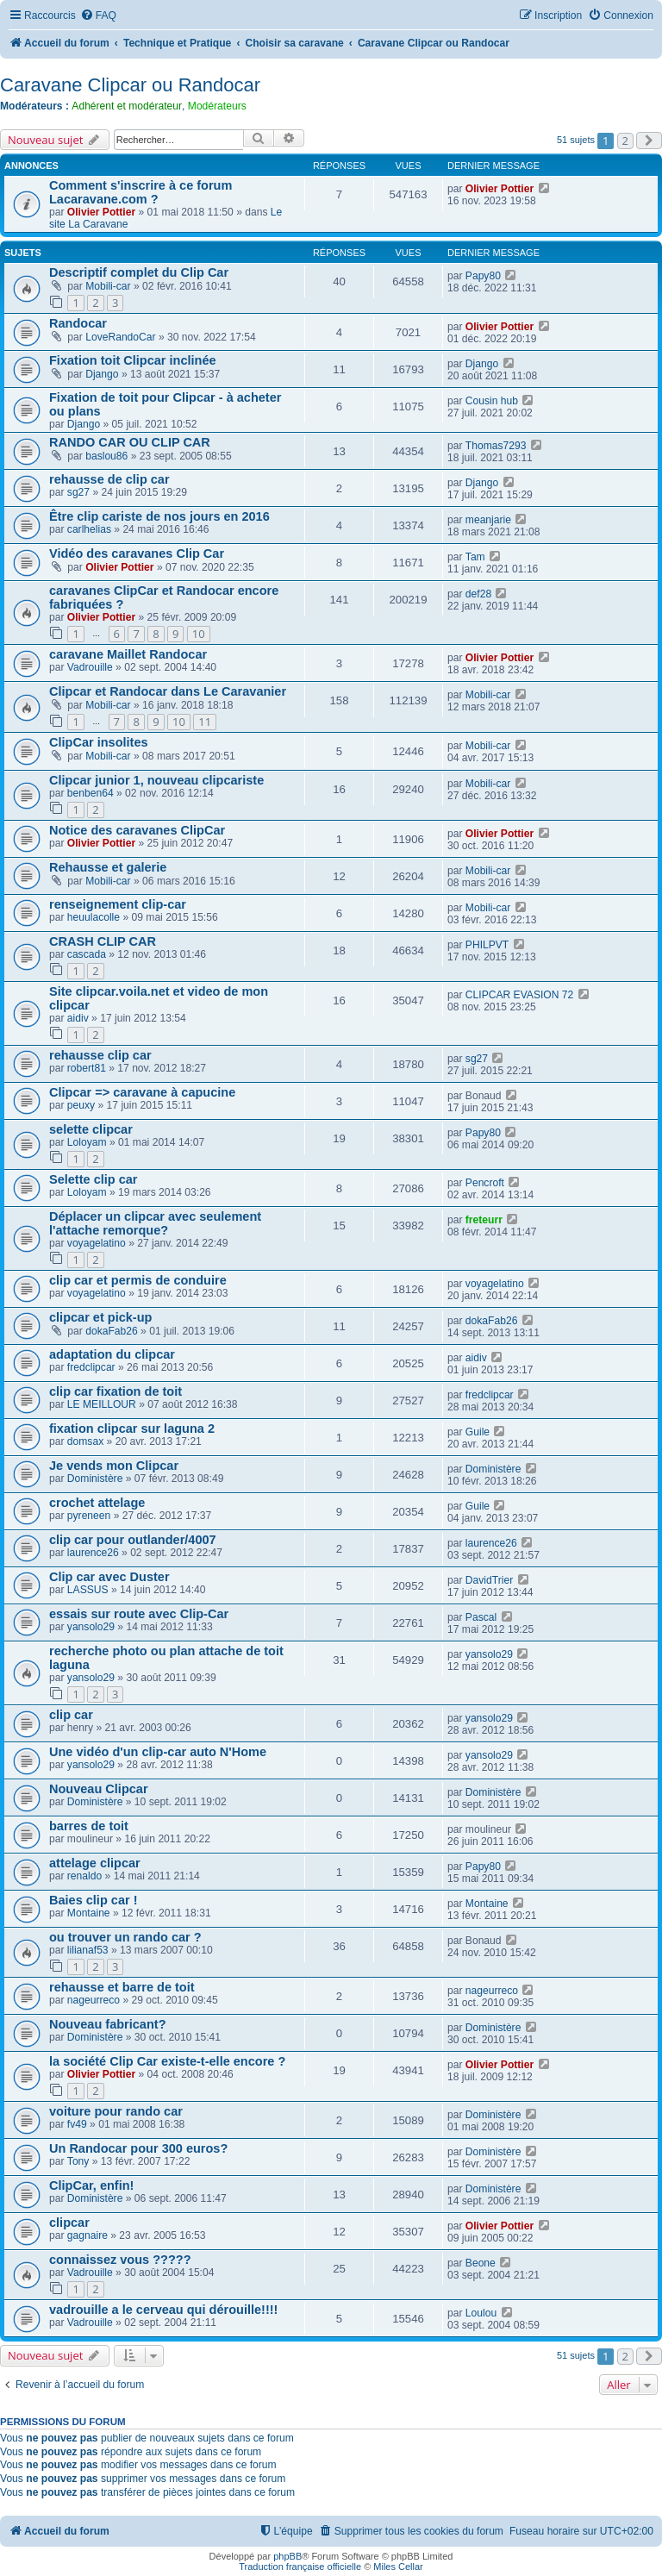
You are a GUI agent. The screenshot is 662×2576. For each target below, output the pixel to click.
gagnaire (87, 2235)
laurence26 (93, 1553)
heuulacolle (93, 917)
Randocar (78, 323)
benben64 (90, 793)
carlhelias (89, 529)
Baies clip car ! (93, 1900)
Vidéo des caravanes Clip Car (136, 553)
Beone (480, 2263)
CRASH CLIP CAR (102, 941)
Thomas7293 (496, 446)
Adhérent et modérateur (127, 106)
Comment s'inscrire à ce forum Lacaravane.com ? (140, 192)
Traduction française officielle (300, 2566)
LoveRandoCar (120, 337)
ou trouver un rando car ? (125, 1937)
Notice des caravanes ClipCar (137, 830)
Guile (477, 1432)
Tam (475, 557)
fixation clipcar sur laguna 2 (132, 1428)
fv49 (77, 2124)
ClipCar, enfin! (91, 2185)
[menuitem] (98, 16)
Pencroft (484, 1183)
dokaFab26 (111, 1331)
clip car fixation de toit (115, 1391)
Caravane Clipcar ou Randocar (130, 85)
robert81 (86, 1068)
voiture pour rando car (116, 2111)
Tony (78, 2161)
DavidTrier (489, 1580)
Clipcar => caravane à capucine (142, 1092)
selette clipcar (91, 1129)
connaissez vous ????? (120, 2260)
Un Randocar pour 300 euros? (138, 2148)
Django (101, 374)
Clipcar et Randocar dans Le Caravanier (167, 691)
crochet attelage (97, 1503)
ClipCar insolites (98, 742)
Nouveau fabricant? (107, 2024)
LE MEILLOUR (101, 1404)
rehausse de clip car (109, 479)
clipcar (69, 2222)
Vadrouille (90, 667)
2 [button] (625, 140)
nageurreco (93, 2000)
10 (198, 633)
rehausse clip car (100, 1055)
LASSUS (88, 1590)
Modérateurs (217, 106)
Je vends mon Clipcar (113, 1465)
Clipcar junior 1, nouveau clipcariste (156, 780)
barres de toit (88, 1826)
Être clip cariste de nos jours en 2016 (159, 516)
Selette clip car (93, 1179)
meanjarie (488, 520)
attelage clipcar (95, 1863)
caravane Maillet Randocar (128, 654)
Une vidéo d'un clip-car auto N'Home (157, 1752)
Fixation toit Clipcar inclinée (132, 360)
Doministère (95, 1478)
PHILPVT (487, 945)
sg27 (78, 492)
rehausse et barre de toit (122, 1987)
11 (204, 721)
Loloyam (87, 1142)
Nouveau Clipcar (98, 1789)
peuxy (81, 1105)
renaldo (84, 1876)
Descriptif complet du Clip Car (138, 272)
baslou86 (106, 456)
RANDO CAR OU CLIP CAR (129, 442)
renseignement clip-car (117, 904)
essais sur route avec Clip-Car (138, 1614)
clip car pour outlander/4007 (132, 1540)
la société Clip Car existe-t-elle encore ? (167, 2061)
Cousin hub (491, 401)
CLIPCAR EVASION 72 (519, 995)
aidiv (78, 1018)
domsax (85, 1441)
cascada (86, 954)
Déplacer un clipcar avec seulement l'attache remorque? (155, 1223)
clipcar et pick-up (100, 1317)
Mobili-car (107, 286)
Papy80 (483, 276)
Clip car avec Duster (109, 1577)
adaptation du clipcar (112, 1354)
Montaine (88, 1913)
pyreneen (88, 1516)
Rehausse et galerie (107, 867)
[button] (649, 140)
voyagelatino (96, 1243)
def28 (478, 594)
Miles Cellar (397, 2566)
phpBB (287, 2556)
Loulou (480, 2313)
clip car (71, 1715)
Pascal (480, 1617)
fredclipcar (91, 1367)
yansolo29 (91, 1627)
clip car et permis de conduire (138, 1280)
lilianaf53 (88, 1950)
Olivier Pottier (101, 212)
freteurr (484, 1220)
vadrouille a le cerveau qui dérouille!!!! (163, 2310)
